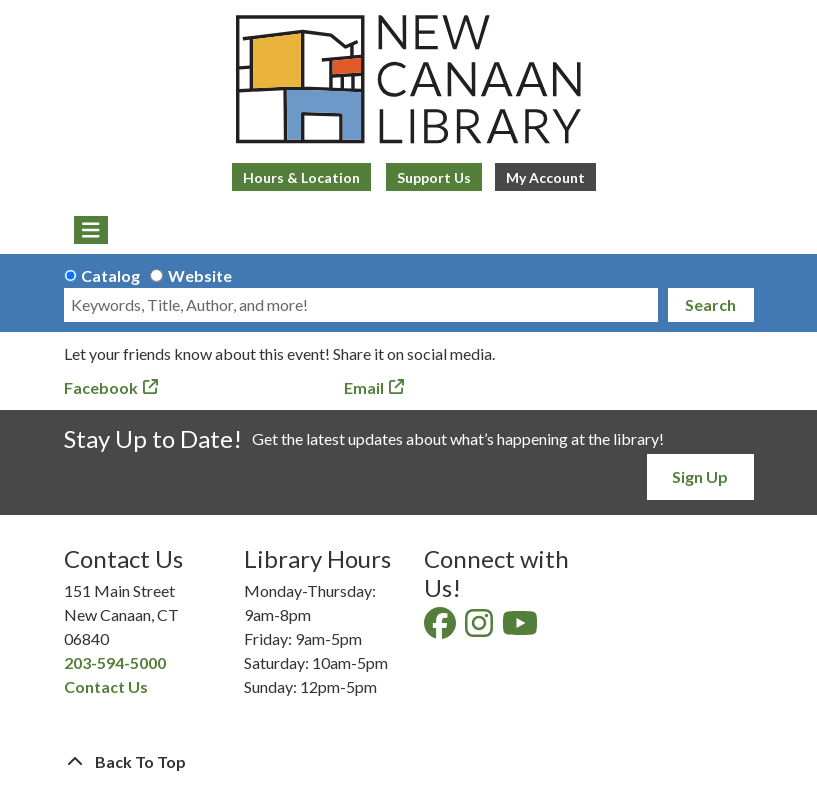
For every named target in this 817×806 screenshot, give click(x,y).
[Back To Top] (409, 762)
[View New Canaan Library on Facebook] (441, 628)
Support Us (434, 177)
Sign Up (700, 476)
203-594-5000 (115, 662)
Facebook (101, 387)
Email (364, 387)
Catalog (110, 275)
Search (710, 304)
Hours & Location (301, 177)
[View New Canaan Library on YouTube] (521, 628)
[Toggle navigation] (91, 230)
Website (200, 275)
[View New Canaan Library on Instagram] (480, 628)
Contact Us (106, 686)
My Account (545, 177)
